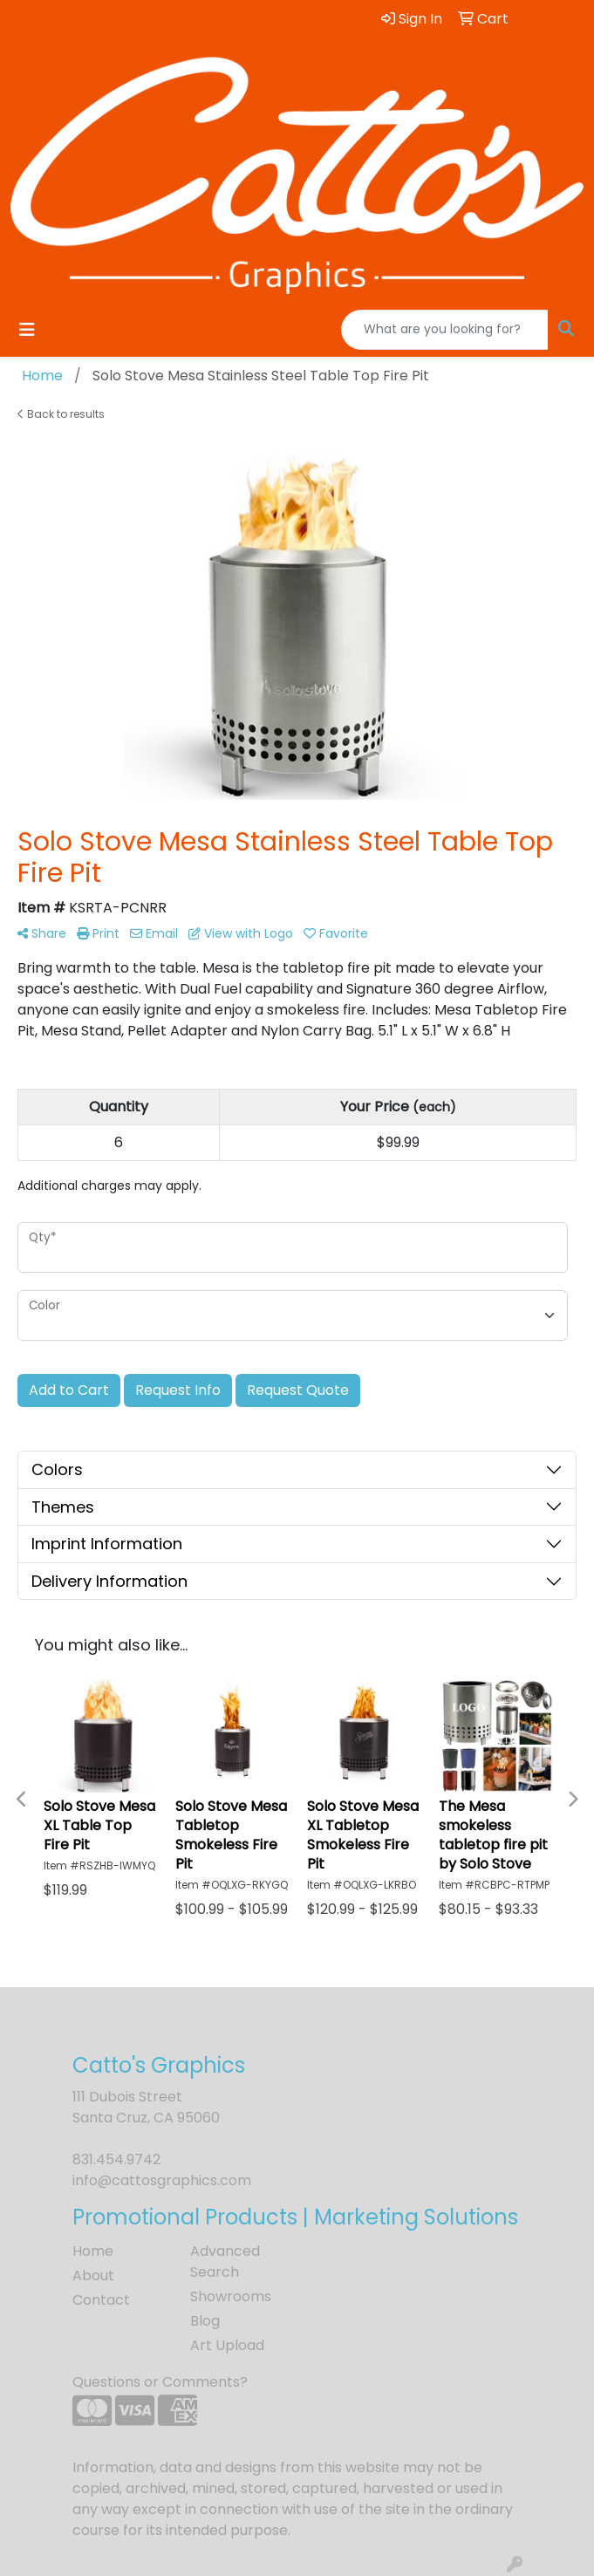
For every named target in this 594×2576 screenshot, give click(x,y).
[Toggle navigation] (27, 330)
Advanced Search (225, 2261)
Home (92, 2251)
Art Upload (227, 2345)
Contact (101, 2300)
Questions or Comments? (160, 2382)
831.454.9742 (116, 2159)
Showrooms (230, 2296)
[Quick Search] (445, 330)
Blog (205, 2321)
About (93, 2275)
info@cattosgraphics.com (161, 2180)
